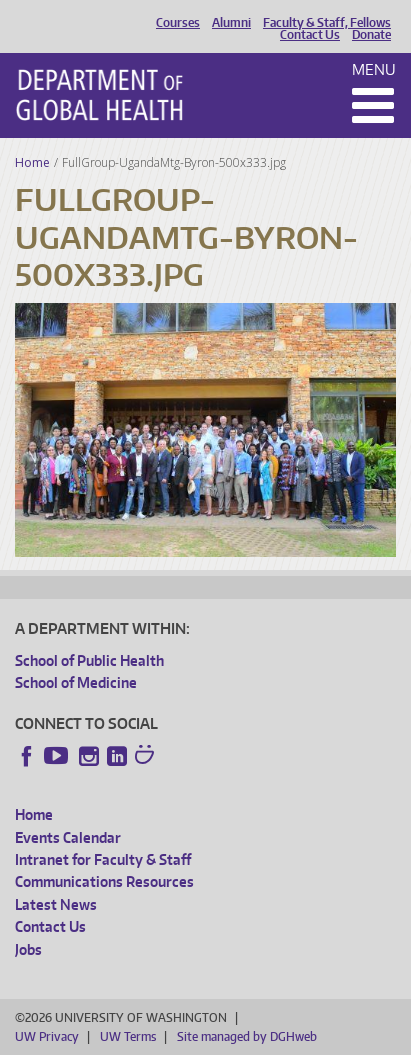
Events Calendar (68, 837)
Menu (374, 69)
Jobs (28, 949)
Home (32, 162)
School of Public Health (89, 660)
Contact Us (310, 35)
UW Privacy (47, 1036)
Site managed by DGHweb (247, 1036)
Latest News (56, 904)
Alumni (231, 23)
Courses (178, 23)
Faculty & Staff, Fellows (327, 23)
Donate (371, 35)
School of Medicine (76, 682)
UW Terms (128, 1036)
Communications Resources (104, 881)
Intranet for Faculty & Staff (103, 859)
